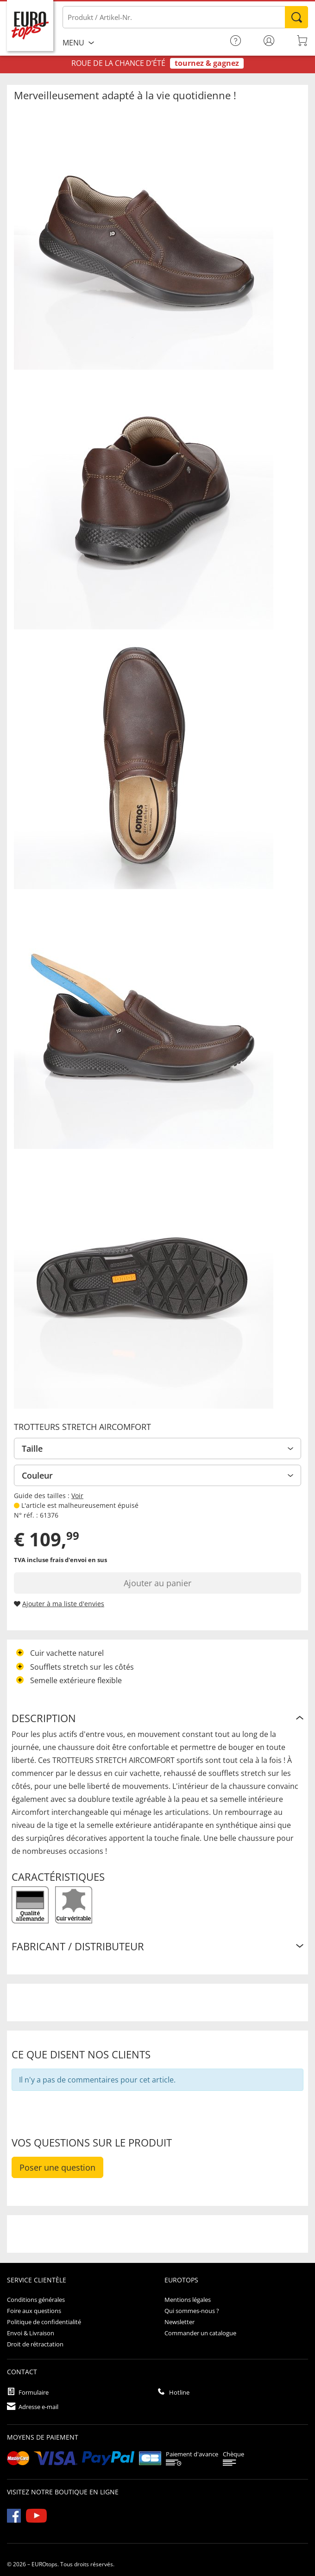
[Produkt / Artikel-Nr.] (185, 17)
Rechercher (296, 17)
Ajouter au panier (157, 1583)
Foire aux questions (34, 2311)
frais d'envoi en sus (78, 1560)
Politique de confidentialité (44, 2322)
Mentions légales (187, 2299)
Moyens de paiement (42, 2437)
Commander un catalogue (200, 2333)
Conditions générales (36, 2299)
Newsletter (179, 2322)
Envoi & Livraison (30, 2333)
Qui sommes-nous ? (191, 2311)
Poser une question (57, 2167)
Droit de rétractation (35, 2344)
